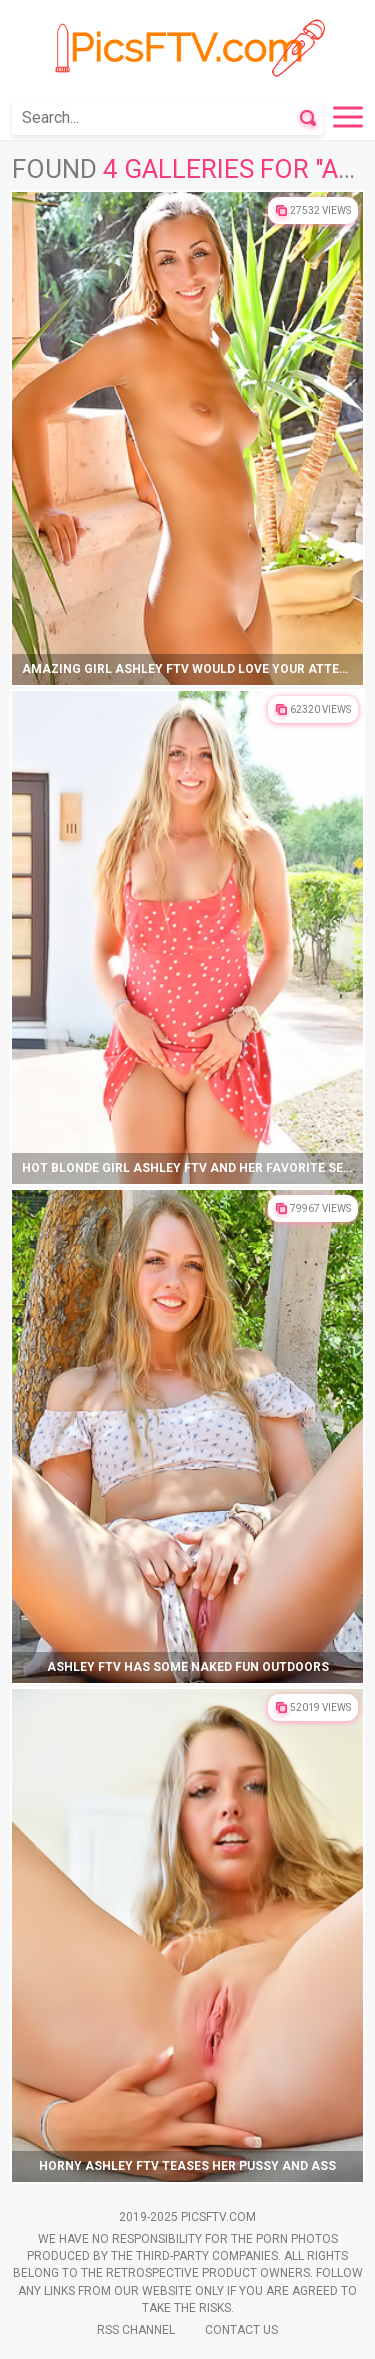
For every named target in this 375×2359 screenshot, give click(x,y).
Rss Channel (136, 2330)
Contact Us (241, 2330)
